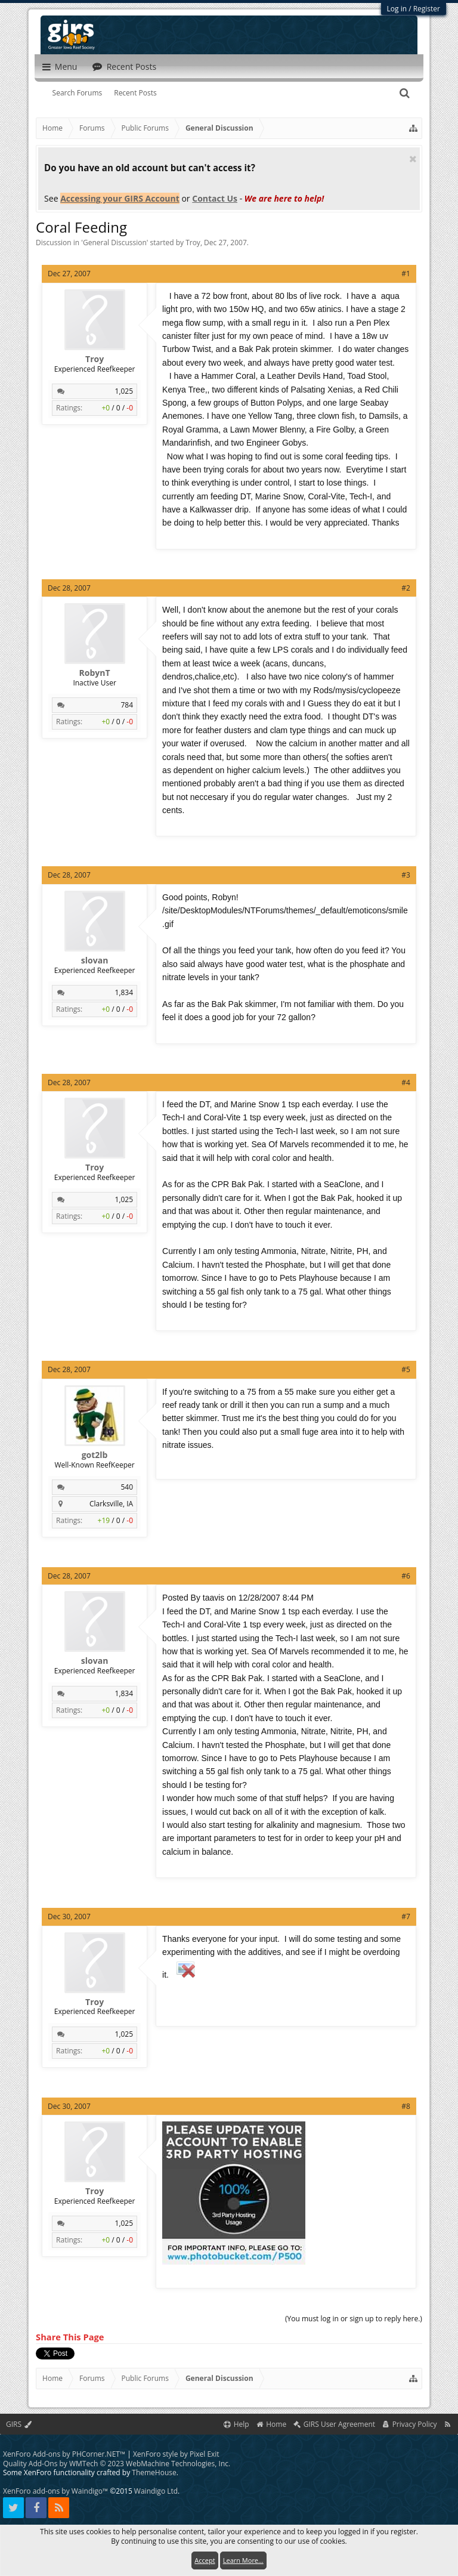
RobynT (94, 673)
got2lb (95, 1455)
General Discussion (115, 242)
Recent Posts (135, 93)
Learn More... (243, 2560)
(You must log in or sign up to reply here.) (353, 2319)
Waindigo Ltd (156, 2491)
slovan (95, 960)
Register (426, 9)
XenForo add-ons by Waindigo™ (55, 2491)
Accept (204, 2560)
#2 (405, 588)
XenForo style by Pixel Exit (176, 2454)
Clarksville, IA (111, 1504)
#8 (405, 2106)
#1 (405, 273)
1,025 (124, 391)
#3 (405, 875)
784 (127, 705)
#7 (405, 1916)
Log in (397, 9)
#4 (405, 1082)
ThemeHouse (154, 2472)
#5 (405, 1369)
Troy (192, 242)
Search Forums (77, 93)
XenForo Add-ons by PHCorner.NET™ (64, 2454)
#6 (405, 1576)
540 (127, 1487)
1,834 (124, 992)
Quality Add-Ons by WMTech (116, 2463)
